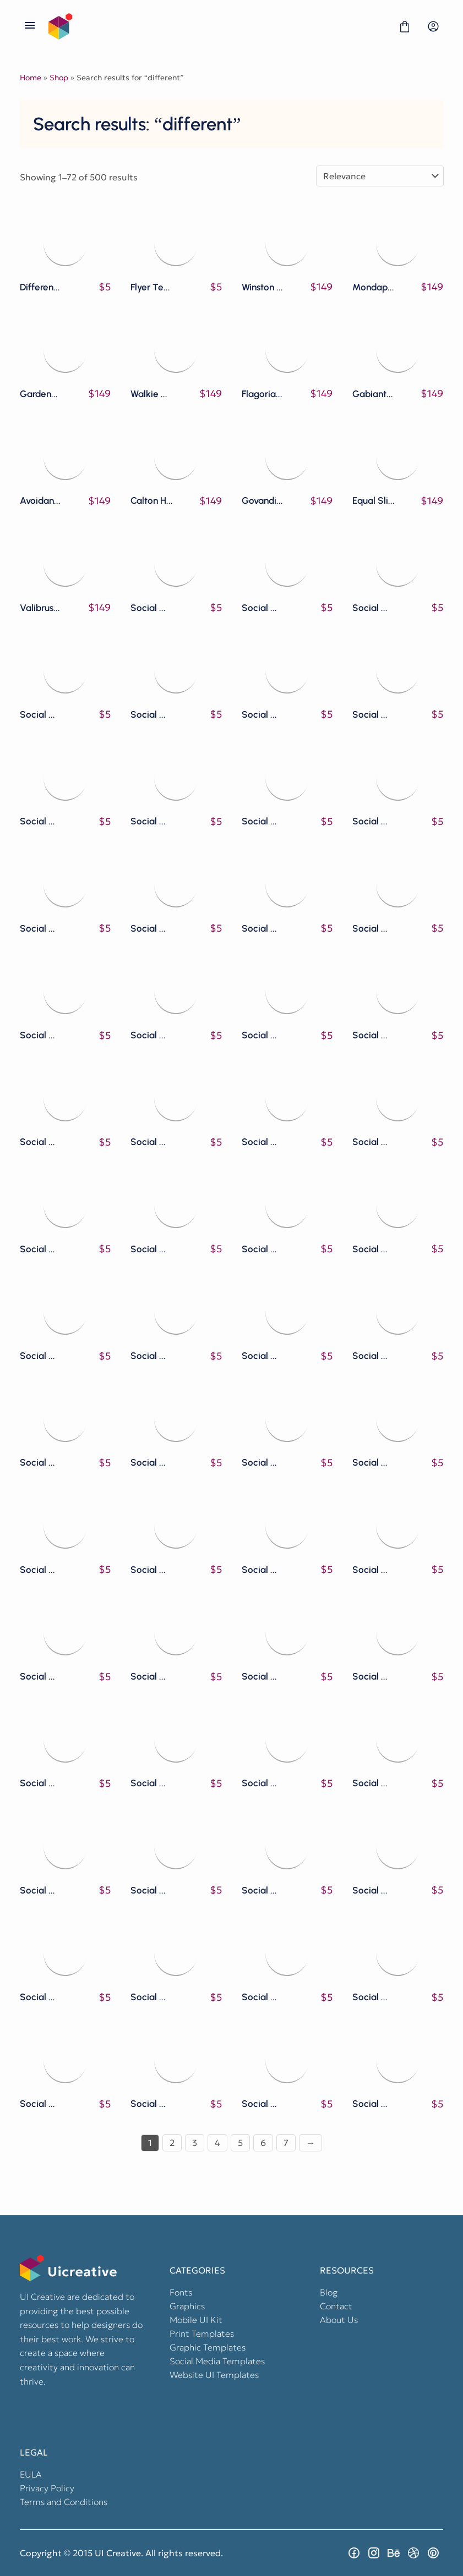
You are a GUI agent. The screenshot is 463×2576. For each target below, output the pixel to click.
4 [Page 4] (217, 2142)
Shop (59, 77)
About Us (339, 2319)
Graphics (187, 2305)
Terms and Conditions (63, 2501)
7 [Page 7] (286, 2142)
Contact (336, 2305)
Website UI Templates (214, 2374)
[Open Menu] (30, 26)
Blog (328, 2292)
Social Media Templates (217, 2360)
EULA (31, 2474)
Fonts (181, 2292)
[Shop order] (380, 176)
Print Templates (202, 2333)
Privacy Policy (47, 2488)
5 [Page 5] (240, 2142)
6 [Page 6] (263, 2142)
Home (30, 77)
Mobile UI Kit (196, 2319)
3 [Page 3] (194, 2142)
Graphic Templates (208, 2347)
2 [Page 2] (172, 2142)
